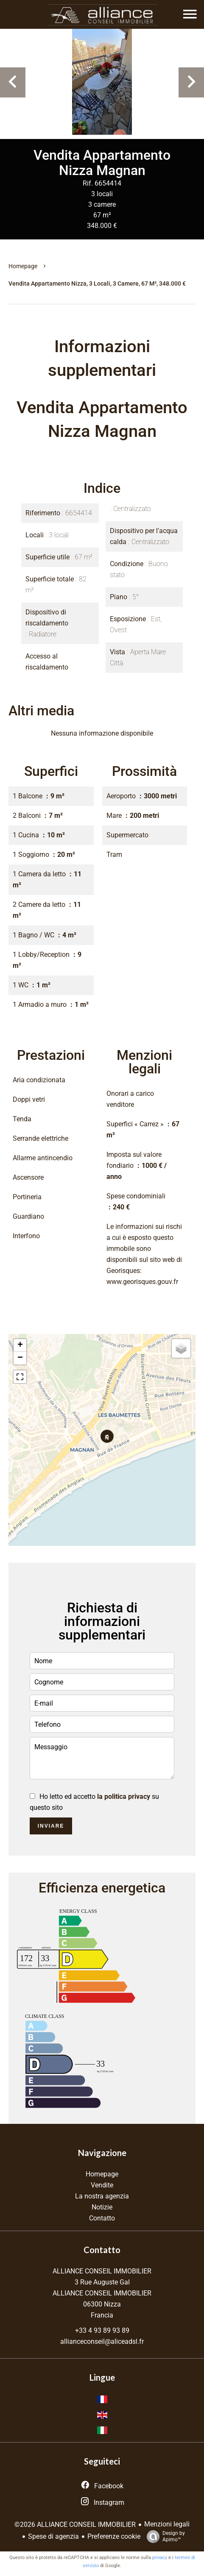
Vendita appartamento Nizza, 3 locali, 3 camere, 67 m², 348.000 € (97, 283)
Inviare (51, 1826)
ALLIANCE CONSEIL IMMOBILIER (102, 2271)
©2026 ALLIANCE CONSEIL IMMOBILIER (75, 2524)
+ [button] (20, 1345)
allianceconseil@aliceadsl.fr (102, 2341)
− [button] (20, 1358)
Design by (164, 2536)
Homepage (22, 266)
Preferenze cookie (113, 2536)
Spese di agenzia (53, 2536)
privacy (159, 2557)
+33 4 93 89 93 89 (102, 2330)
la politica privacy (123, 1796)
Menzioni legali (167, 2524)
